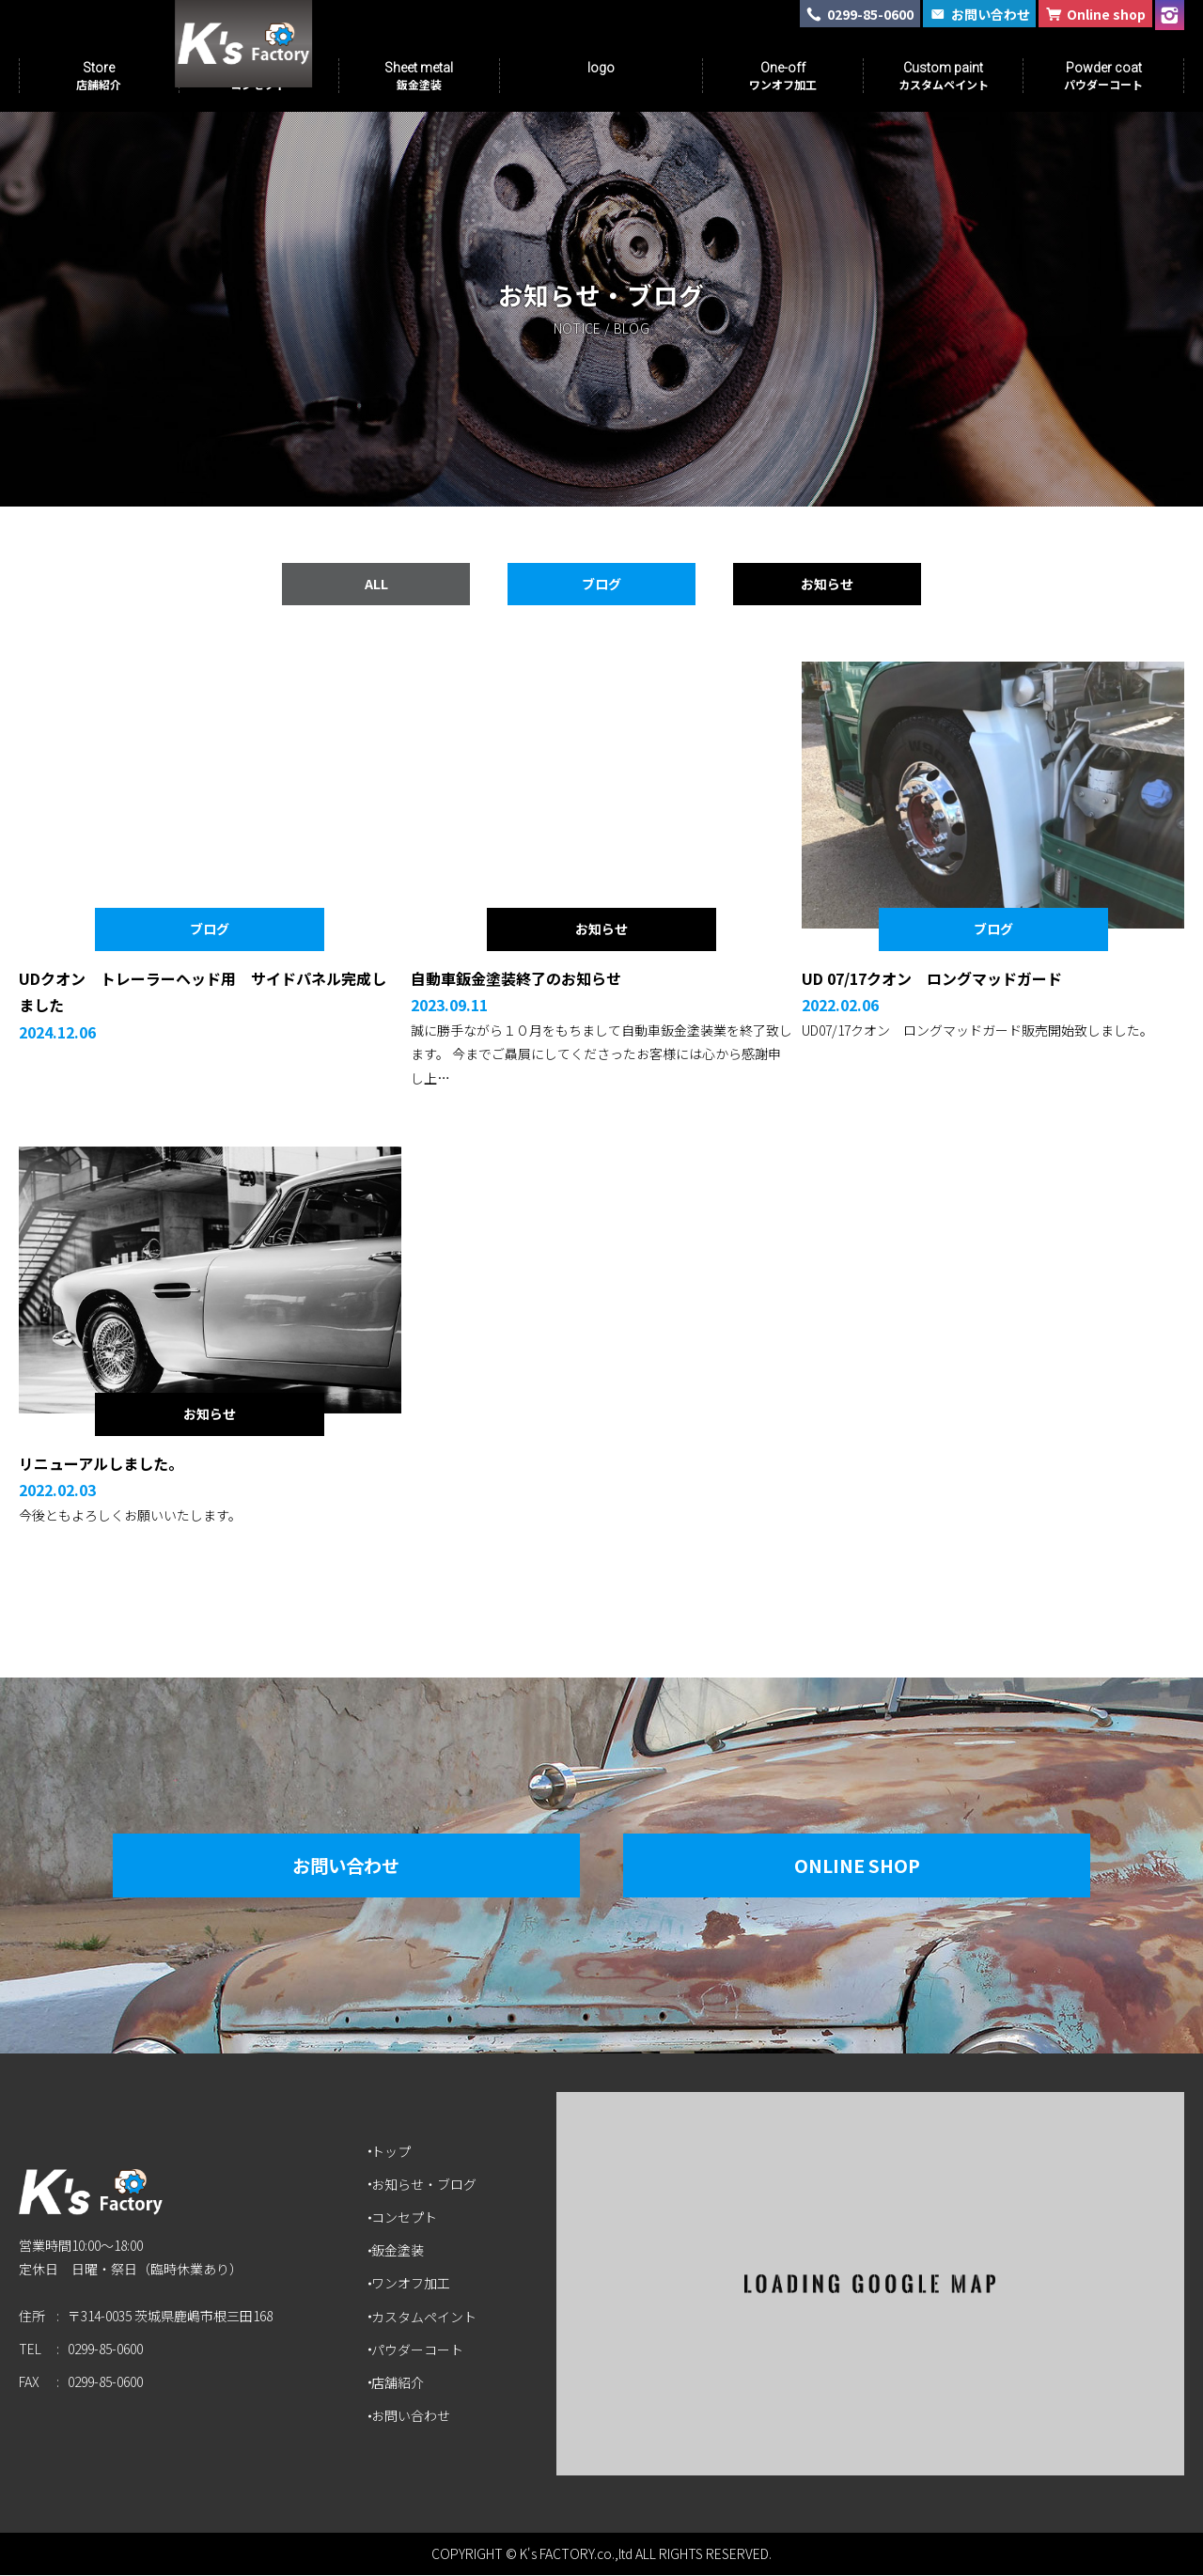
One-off (783, 75)
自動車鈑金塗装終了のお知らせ (516, 979)
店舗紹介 (400, 2383)
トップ (394, 2152)
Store (98, 75)
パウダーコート (420, 2350)
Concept (258, 75)
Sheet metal (418, 75)
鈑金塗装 (400, 2251)
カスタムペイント (426, 2317)
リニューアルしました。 (101, 1464)
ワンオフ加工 (413, 2284)
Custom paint (943, 75)
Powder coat (1103, 75)
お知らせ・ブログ (426, 2185)
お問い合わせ (334, 1866)
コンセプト (407, 2218)
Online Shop (869, 1866)
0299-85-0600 (105, 2357)
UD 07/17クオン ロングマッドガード (932, 979)
